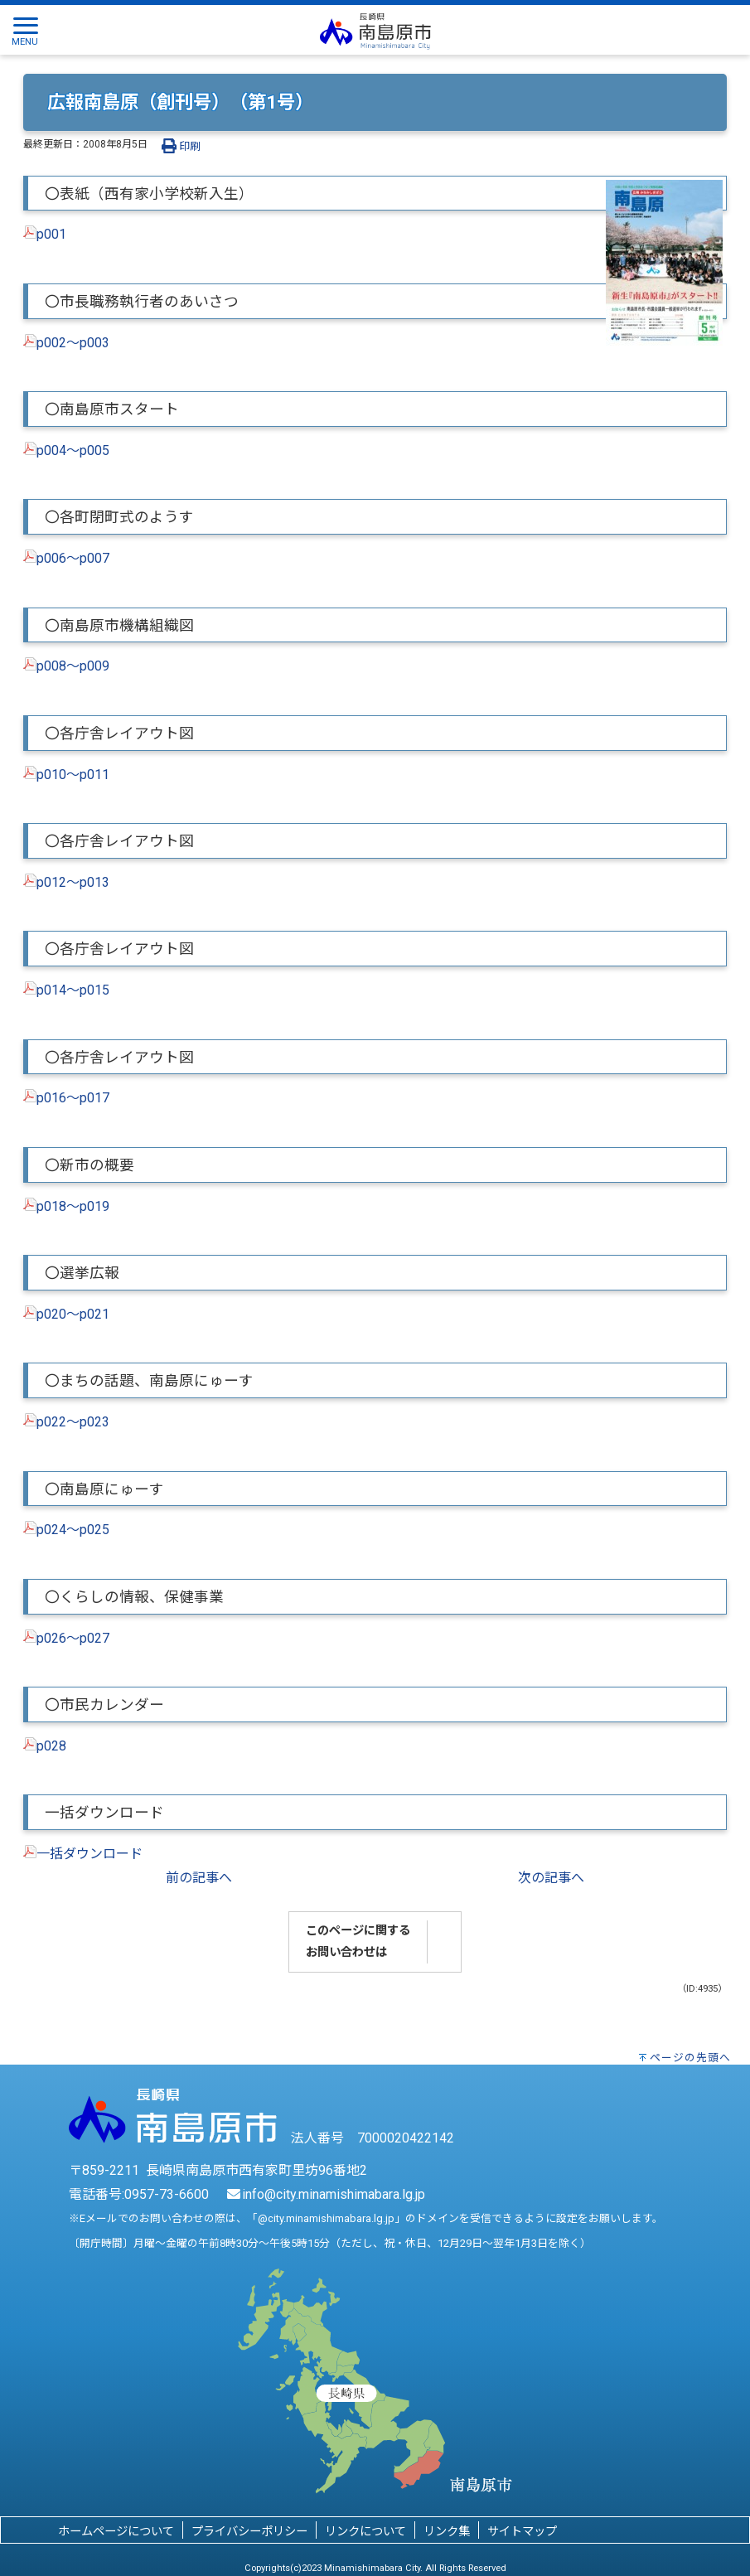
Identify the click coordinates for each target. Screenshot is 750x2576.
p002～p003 (72, 343)
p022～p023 (72, 1422)
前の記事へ (199, 1878)
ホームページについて (116, 2532)
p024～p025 (72, 1529)
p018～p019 (72, 1206)
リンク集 (446, 2532)
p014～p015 (72, 990)
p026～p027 (72, 1638)
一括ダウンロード (89, 1854)
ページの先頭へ (690, 2057)
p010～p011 (72, 774)
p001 (51, 234)
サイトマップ (522, 2532)
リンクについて (365, 2532)
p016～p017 (72, 1098)
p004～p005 (72, 450)
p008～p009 (72, 666)
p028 (51, 1746)
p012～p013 (72, 882)
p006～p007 (72, 558)
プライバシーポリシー (249, 2532)
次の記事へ (551, 1878)
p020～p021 (72, 1314)
